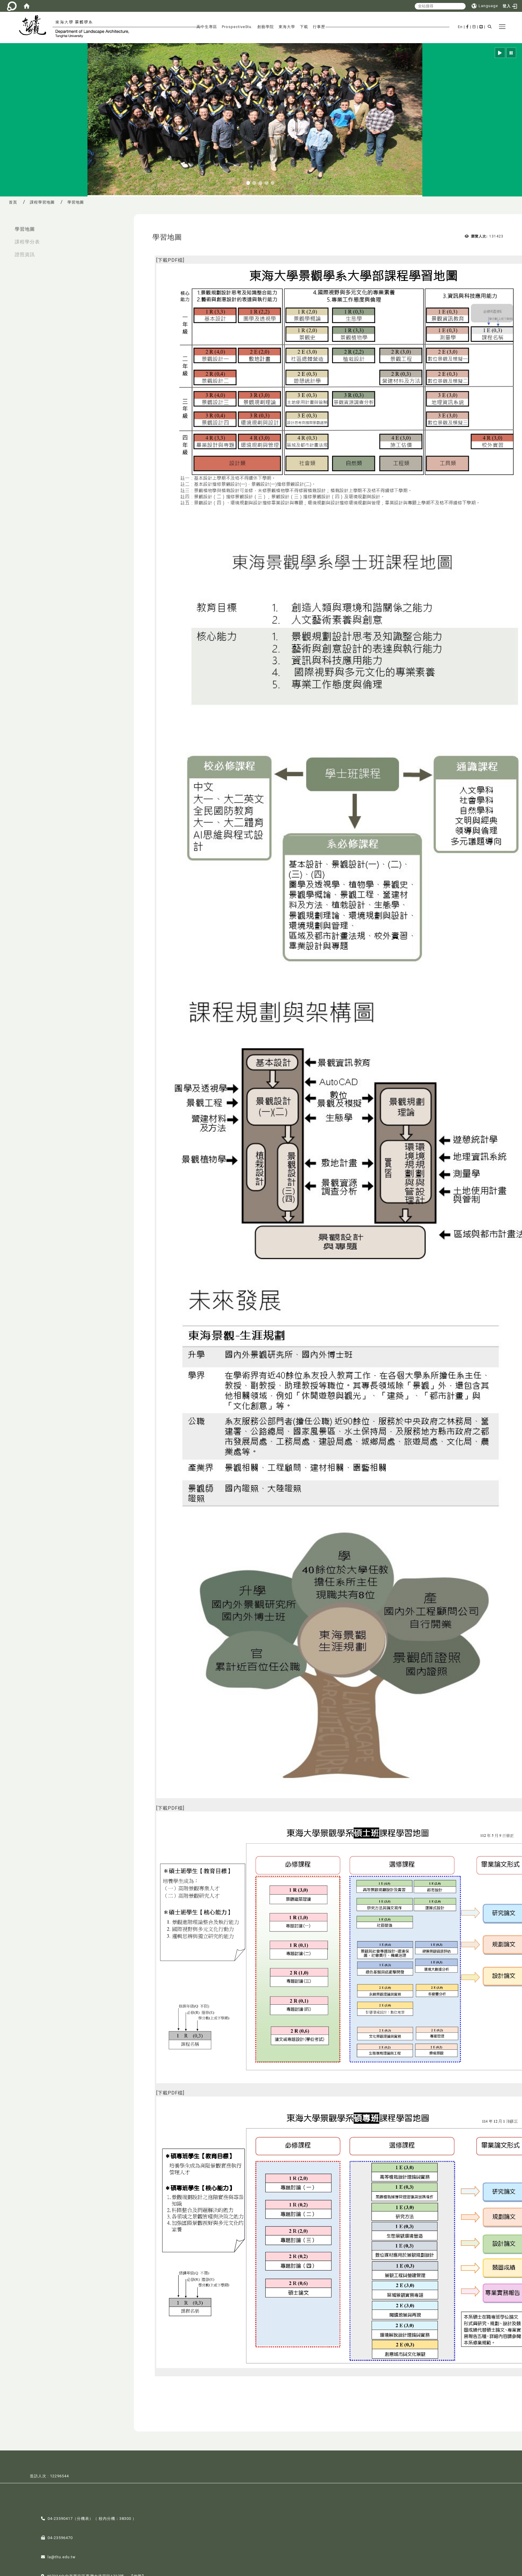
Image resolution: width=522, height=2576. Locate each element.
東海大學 (287, 27)
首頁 (13, 202)
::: (6, 226)
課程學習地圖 (42, 202)
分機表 (83, 2518)
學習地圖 (25, 229)
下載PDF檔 (170, 260)
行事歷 (319, 27)
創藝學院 (265, 27)
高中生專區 (206, 27)
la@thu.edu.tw (62, 2557)
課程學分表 (27, 242)
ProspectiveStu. (237, 27)
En (460, 27)
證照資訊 (25, 254)
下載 (304, 27)
